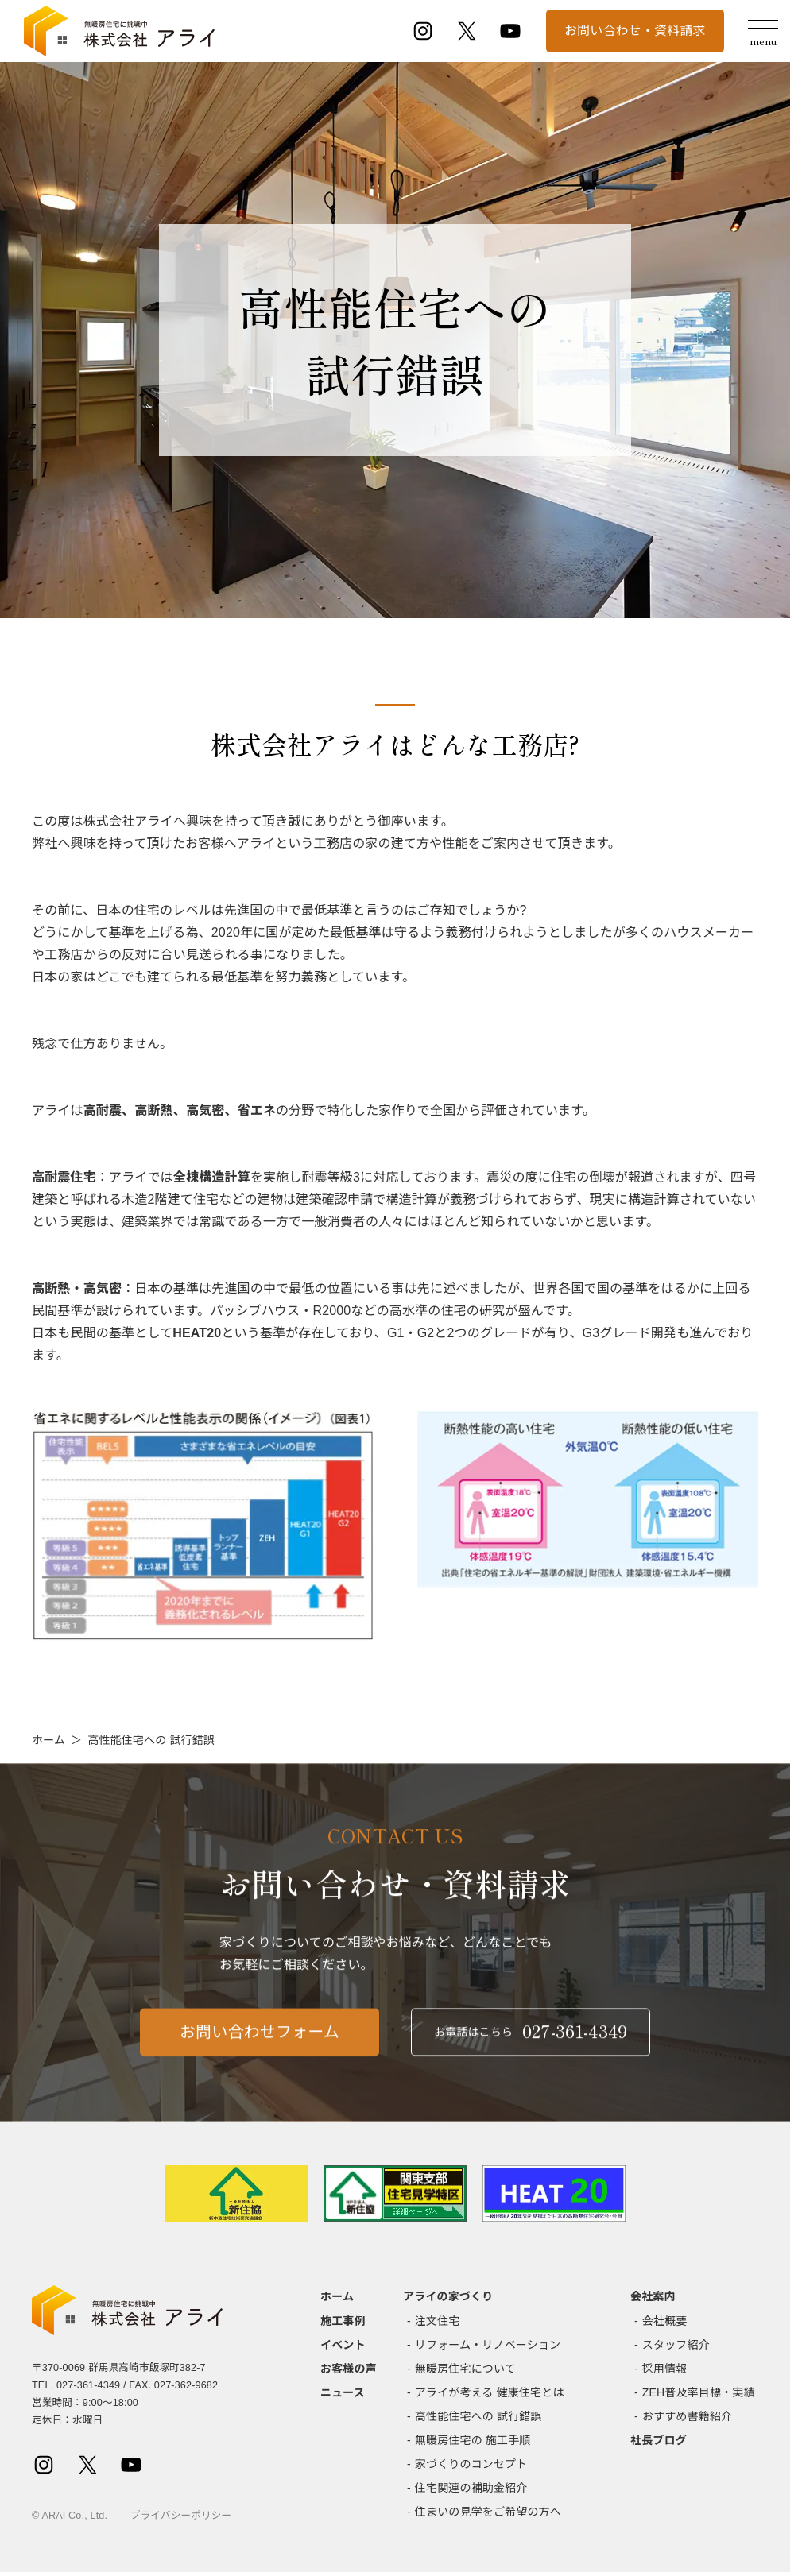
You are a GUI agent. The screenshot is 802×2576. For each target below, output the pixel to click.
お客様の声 (348, 2368)
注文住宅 (437, 2321)
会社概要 (665, 2321)
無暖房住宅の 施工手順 (473, 2440)
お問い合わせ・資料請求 (635, 30)
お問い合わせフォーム (259, 2045)
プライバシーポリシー (180, 2515)
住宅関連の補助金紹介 (471, 2487)
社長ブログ (658, 2440)
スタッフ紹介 (676, 2344)
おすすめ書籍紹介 (687, 2416)
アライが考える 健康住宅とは (489, 2392)
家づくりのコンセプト (471, 2464)
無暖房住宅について (465, 2368)
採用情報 (665, 2368)
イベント (343, 2344)
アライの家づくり (448, 2296)
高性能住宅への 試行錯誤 (478, 2416)
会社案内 (653, 2296)
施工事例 (343, 2321)
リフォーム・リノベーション (487, 2344)
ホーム (48, 1740)
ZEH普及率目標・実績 (698, 2392)
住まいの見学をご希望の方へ (488, 2511)
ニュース (342, 2392)
